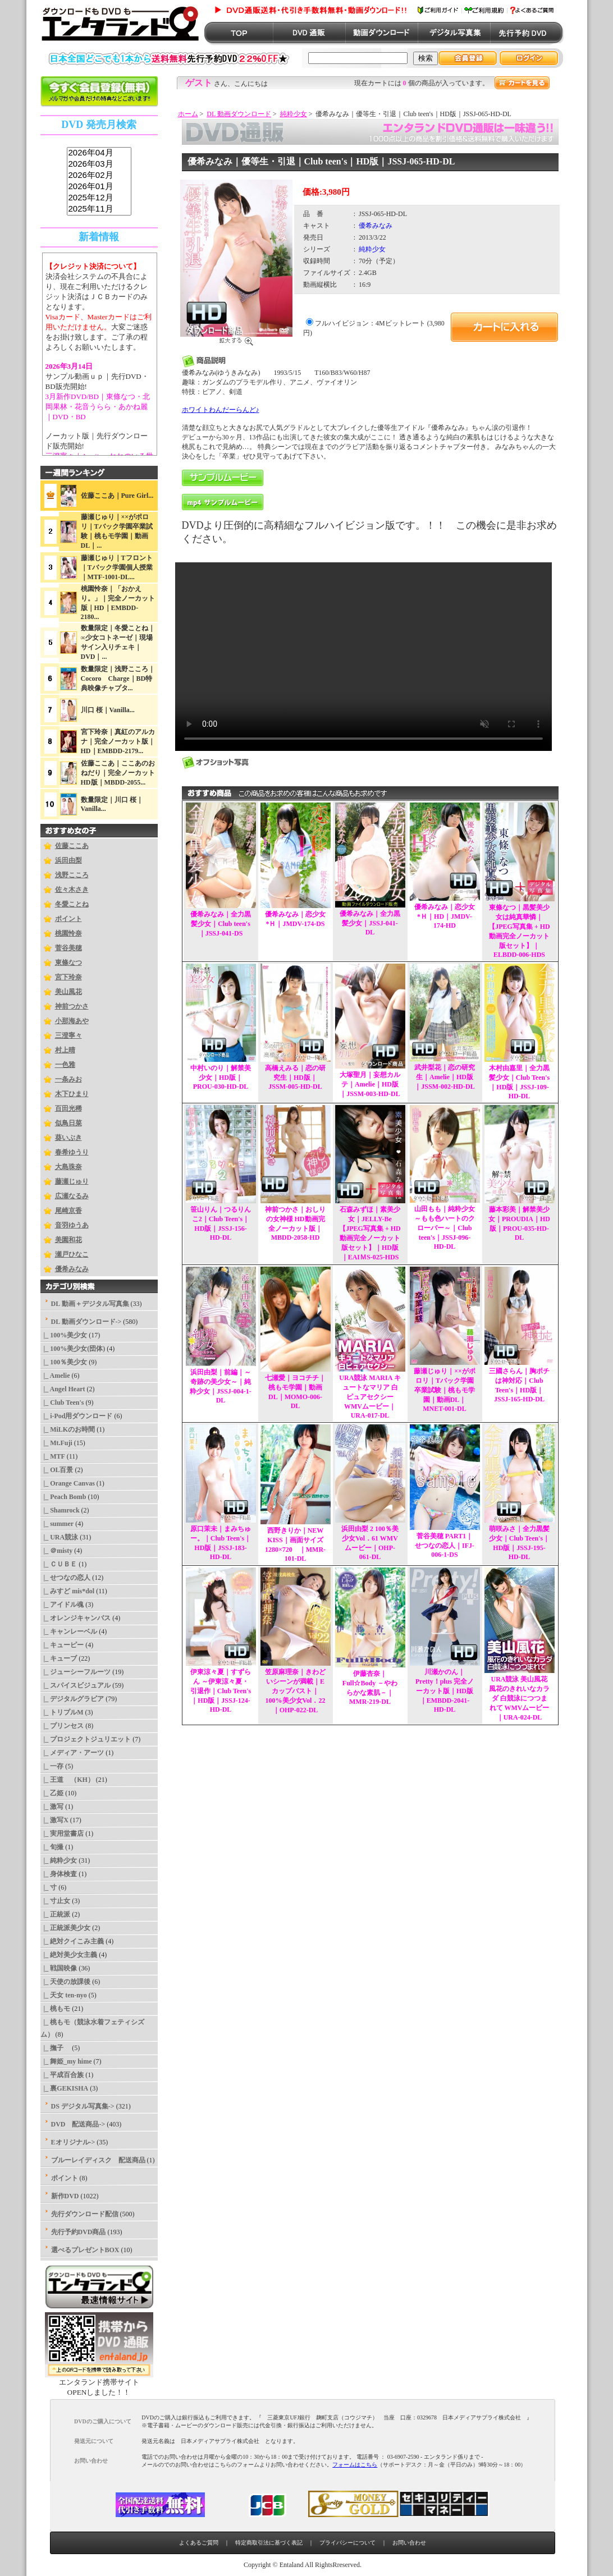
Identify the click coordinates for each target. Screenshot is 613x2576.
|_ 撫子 (55, 2048)
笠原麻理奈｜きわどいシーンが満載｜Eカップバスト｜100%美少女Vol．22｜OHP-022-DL (295, 1691)
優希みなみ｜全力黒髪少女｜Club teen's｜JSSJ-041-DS (220, 923)
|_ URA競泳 (59, 1537)
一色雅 (65, 1065)
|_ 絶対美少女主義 (69, 1955)
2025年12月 (99, 198)
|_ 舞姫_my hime (66, 2061)
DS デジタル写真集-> (83, 2106)
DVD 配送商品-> (78, 2124)
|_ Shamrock (60, 1510)
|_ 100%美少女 (64, 1335)
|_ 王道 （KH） (67, 1780)
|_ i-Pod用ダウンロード (76, 1416)
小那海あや (72, 1021)
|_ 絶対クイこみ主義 (72, 1941)
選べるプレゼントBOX (85, 2250)
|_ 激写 (52, 1806)
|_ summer (57, 1524)
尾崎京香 (68, 1210)
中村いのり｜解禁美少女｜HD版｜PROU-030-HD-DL (220, 1077)
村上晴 (65, 1050)
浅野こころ (72, 875)
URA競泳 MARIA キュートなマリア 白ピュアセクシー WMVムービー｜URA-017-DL (369, 1396)
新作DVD (65, 2196)
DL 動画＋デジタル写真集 (90, 1304)
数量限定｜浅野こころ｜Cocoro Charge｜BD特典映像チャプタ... (118, 678)
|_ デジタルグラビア (72, 1699)
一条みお (68, 1079)
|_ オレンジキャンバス (75, 1618)
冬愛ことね (72, 904)
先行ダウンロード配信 (84, 2214)
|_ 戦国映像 (58, 1968)
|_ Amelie (55, 1375)
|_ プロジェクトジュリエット (85, 1739)
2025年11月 (99, 209)
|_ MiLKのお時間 (67, 1429)
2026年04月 (99, 153)
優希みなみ (72, 1269)
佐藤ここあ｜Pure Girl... (117, 495)
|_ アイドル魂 (62, 1604)
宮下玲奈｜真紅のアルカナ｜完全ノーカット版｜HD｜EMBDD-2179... (118, 741)
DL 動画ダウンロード (239, 114)
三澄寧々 (68, 1035)
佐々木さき (72, 889)
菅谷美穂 (68, 948)
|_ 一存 (52, 1766)
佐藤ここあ (72, 846)
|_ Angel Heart (62, 1389)
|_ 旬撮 (52, 1847)
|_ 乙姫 (52, 1793)
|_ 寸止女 (55, 1901)
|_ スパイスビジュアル (75, 1685)
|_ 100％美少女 (64, 1362)
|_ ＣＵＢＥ (58, 1564)
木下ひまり (72, 1094)
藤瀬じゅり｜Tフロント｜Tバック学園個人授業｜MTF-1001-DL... (117, 567)
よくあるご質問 (198, 2543)
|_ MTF (52, 1456)
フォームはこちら (354, 2465)
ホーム (188, 114)
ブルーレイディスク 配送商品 (98, 2160)
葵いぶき (68, 1138)
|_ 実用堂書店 (62, 1833)
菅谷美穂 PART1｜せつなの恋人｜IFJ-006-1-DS (444, 1545)
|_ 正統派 (55, 1914)
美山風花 (68, 992)
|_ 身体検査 (58, 1874)
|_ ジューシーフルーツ (75, 1672)
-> (86, 1322)
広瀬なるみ (72, 1196)
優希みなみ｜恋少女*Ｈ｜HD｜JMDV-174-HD (444, 916)
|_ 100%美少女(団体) (73, 1349)
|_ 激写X (54, 1820)
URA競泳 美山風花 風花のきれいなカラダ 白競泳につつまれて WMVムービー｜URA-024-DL (519, 1698)
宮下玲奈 (68, 977)
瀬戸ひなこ (72, 1254)
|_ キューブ (58, 1658)
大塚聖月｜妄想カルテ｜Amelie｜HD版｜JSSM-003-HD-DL (370, 1084)
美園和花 (68, 1240)
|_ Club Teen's (62, 1402)
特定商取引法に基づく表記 (269, 2543)
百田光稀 (68, 1108)
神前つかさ (72, 1006)
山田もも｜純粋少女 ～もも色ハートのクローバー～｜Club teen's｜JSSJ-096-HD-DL (444, 1227)
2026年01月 (99, 186)
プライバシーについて (347, 2543)
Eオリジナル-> (73, 2142)
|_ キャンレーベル (69, 1631)
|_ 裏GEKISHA (64, 2088)
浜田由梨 (68, 860)
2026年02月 (99, 175)
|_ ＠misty (56, 1551)
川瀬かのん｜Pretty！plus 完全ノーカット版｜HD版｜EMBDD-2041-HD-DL (444, 1690)
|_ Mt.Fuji (56, 1443)
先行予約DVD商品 (78, 2232)
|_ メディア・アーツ (72, 1753)
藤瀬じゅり (72, 1181)
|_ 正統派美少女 (65, 1928)
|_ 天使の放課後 (65, 1982)
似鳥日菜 (68, 1123)
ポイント (68, 919)
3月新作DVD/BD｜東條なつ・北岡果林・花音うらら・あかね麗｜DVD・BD (97, 406)
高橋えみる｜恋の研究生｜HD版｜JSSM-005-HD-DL (295, 1077)
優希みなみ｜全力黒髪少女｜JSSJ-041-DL (370, 923)
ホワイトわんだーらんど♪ (220, 410)
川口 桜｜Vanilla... (108, 710)
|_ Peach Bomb (63, 1497)
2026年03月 (99, 164)
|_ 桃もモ (55, 2009)
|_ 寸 (48, 1887)
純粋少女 (293, 114)
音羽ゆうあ (72, 1225)
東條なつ (68, 962)
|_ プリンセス (62, 1726)
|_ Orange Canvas (67, 1483)
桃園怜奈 (68, 933)
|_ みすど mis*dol (67, 1591)
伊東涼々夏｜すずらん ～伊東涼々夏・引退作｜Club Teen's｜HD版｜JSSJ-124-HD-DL (220, 1690)
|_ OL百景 (57, 1470)
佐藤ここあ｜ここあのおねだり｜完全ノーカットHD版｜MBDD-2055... (118, 772)
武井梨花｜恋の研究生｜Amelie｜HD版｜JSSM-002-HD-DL (444, 1077)
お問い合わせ (409, 2543)
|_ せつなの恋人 (65, 1578)
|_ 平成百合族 (62, 2075)
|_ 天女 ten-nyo (63, 1995)
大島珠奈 (68, 1167)
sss (99, 182)
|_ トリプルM (62, 1712)
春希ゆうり (72, 1152)
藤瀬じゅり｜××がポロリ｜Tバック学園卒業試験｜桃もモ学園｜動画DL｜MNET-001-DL (444, 1390)
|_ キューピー (62, 1645)
